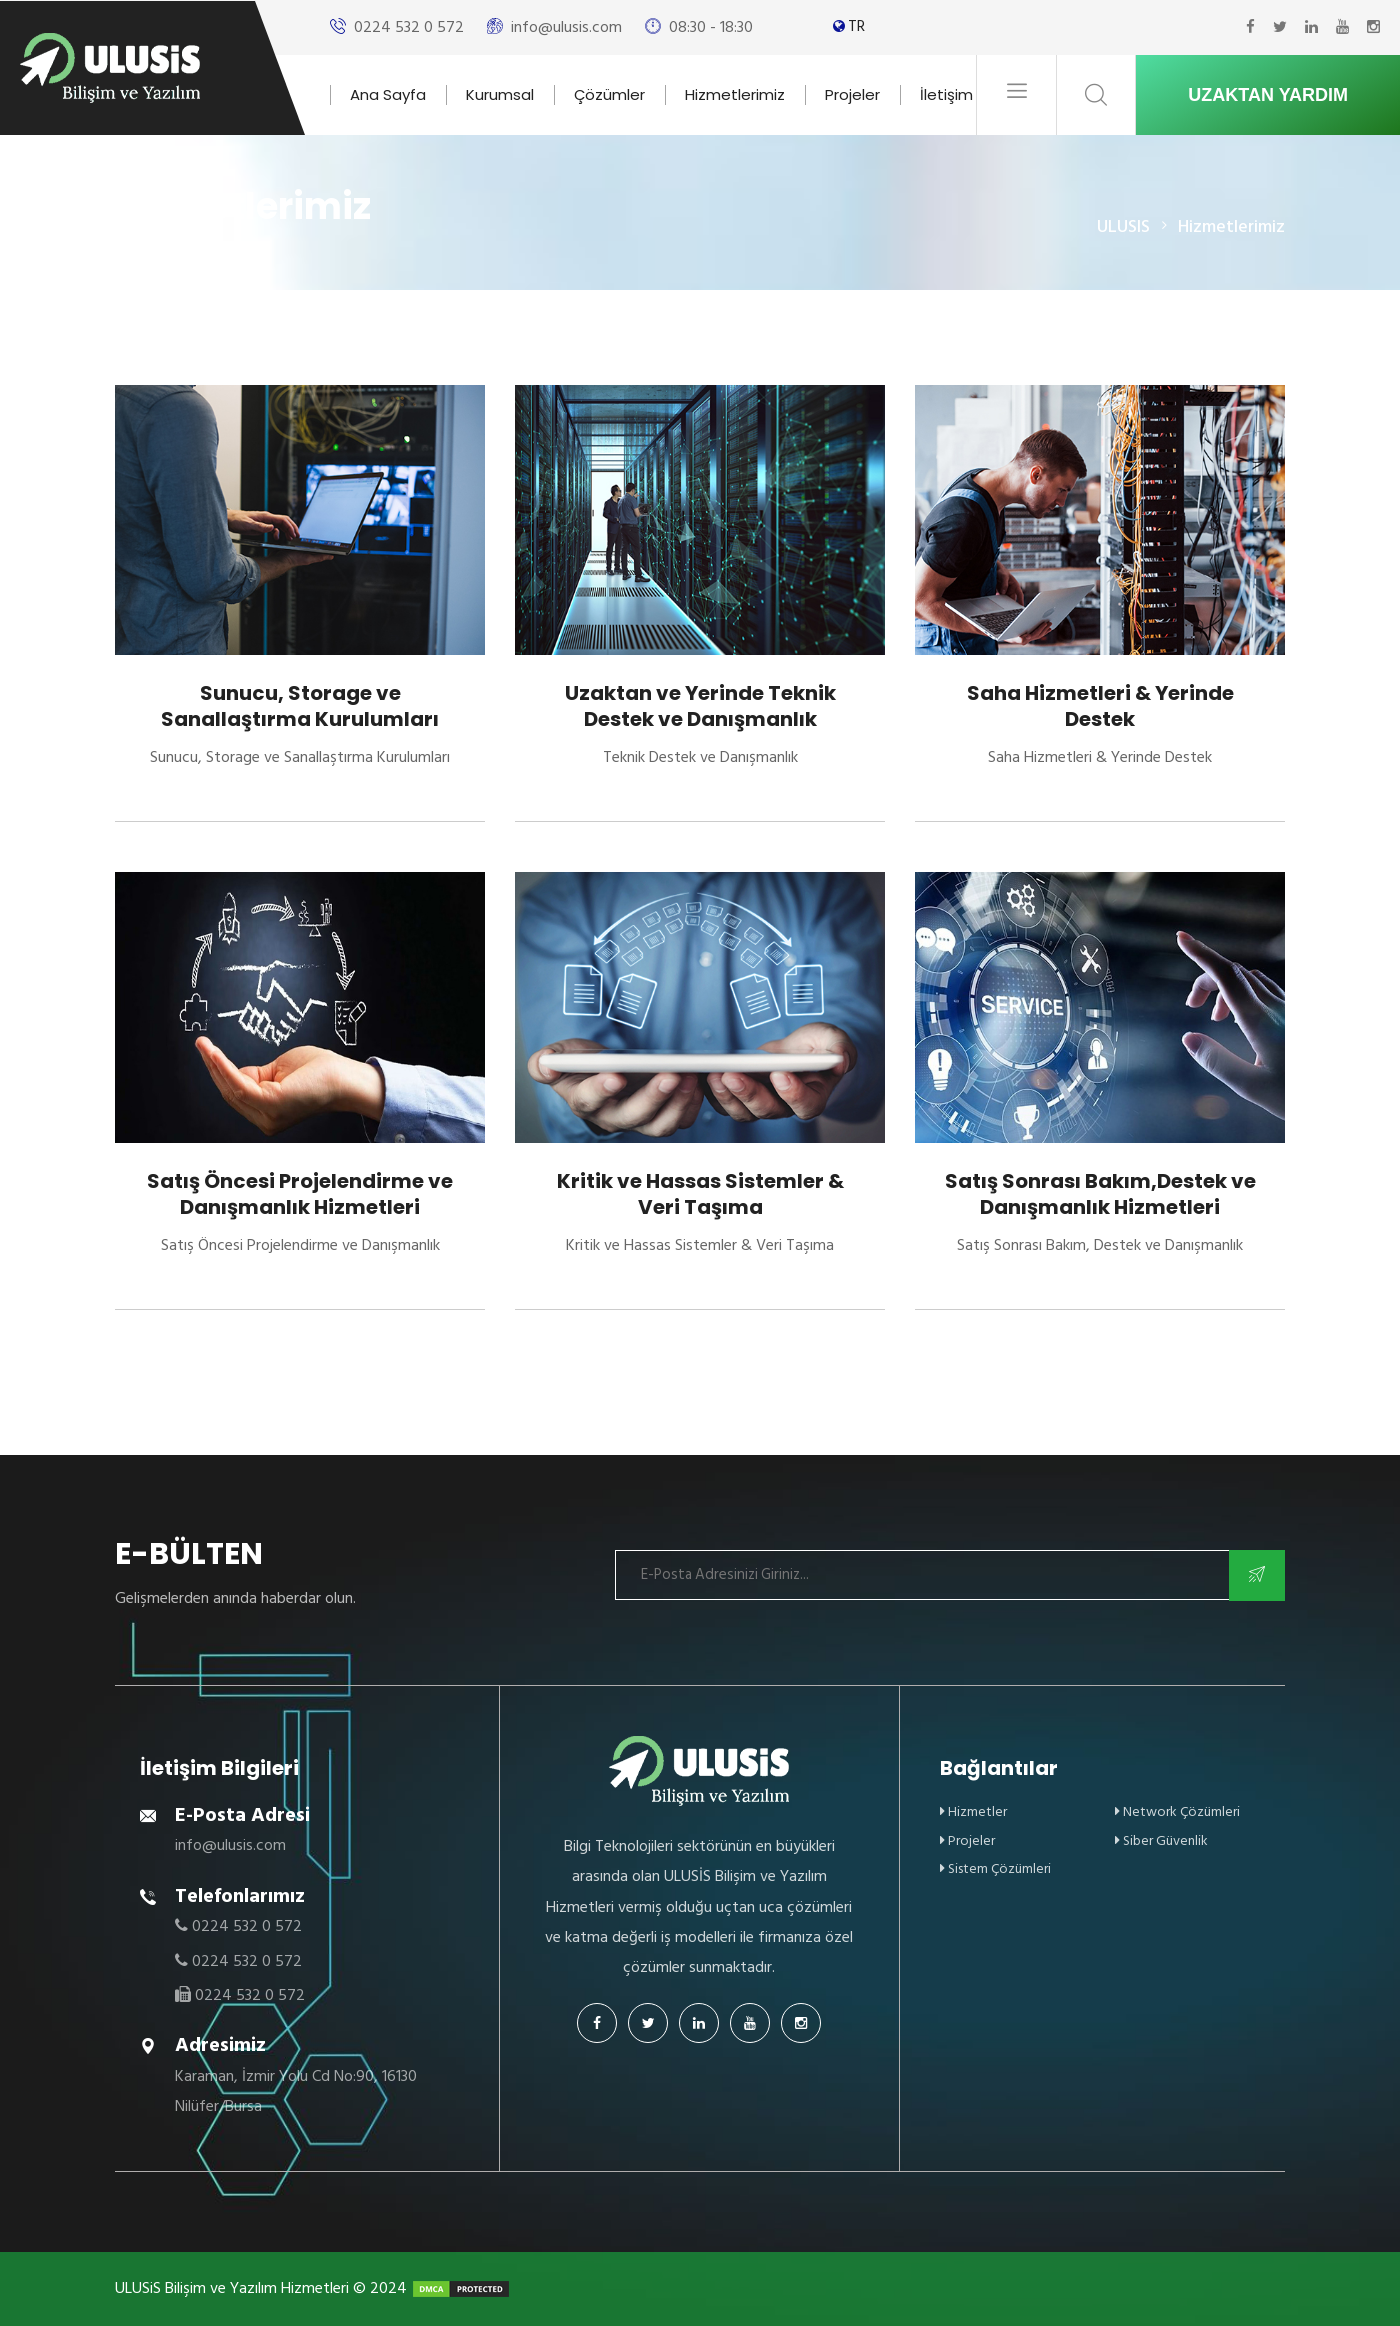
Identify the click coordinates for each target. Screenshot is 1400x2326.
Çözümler (609, 94)
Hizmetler (973, 1811)
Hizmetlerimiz (735, 94)
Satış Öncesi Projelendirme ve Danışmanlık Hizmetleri (300, 1194)
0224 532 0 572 (409, 27)
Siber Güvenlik (1161, 1840)
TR (856, 26)
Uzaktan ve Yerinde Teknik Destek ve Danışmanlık (700, 706)
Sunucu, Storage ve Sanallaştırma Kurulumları (300, 706)
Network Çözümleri (1177, 1811)
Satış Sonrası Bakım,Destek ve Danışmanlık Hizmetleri (1100, 1194)
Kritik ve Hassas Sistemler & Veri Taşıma (700, 1194)
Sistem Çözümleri (995, 1868)
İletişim (946, 94)
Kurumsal (500, 94)
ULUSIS (1123, 226)
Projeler (852, 94)
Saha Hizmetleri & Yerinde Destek (1100, 706)
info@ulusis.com (566, 27)
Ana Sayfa (388, 94)
